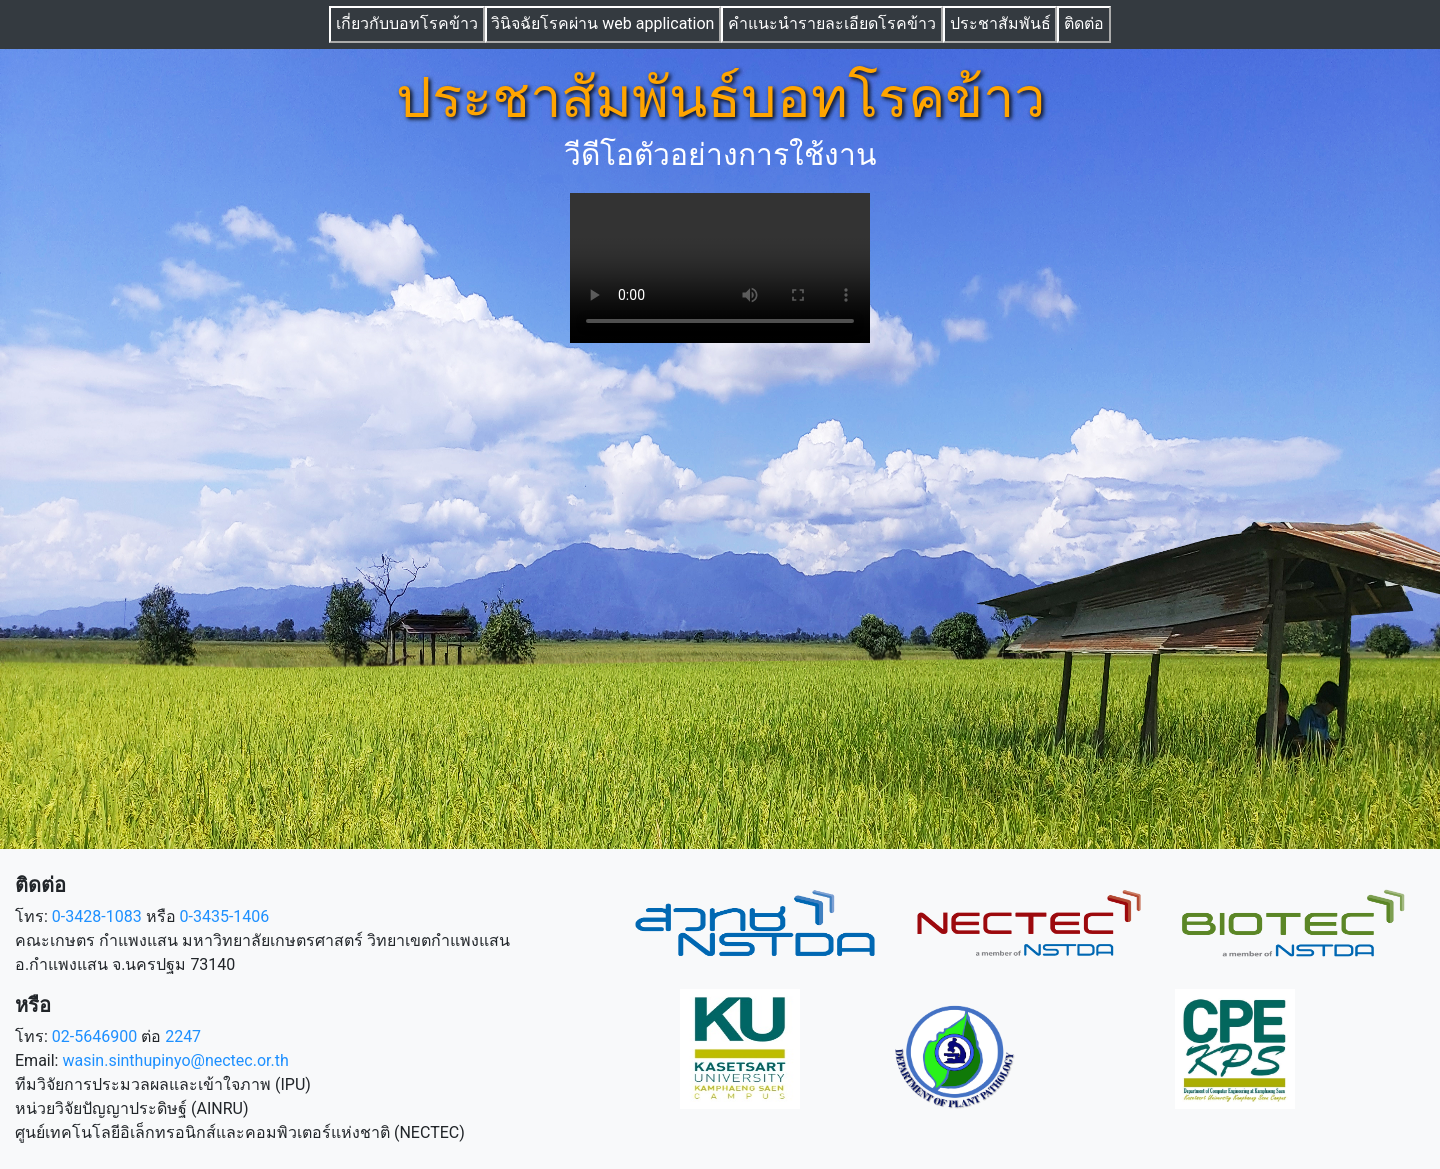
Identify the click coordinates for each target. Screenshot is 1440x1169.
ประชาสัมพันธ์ (1000, 23)
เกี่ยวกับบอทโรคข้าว (407, 23)
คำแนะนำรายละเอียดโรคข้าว (832, 23)
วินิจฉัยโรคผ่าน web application (602, 23)
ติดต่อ (1084, 23)
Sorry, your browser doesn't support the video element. (720, 268)
